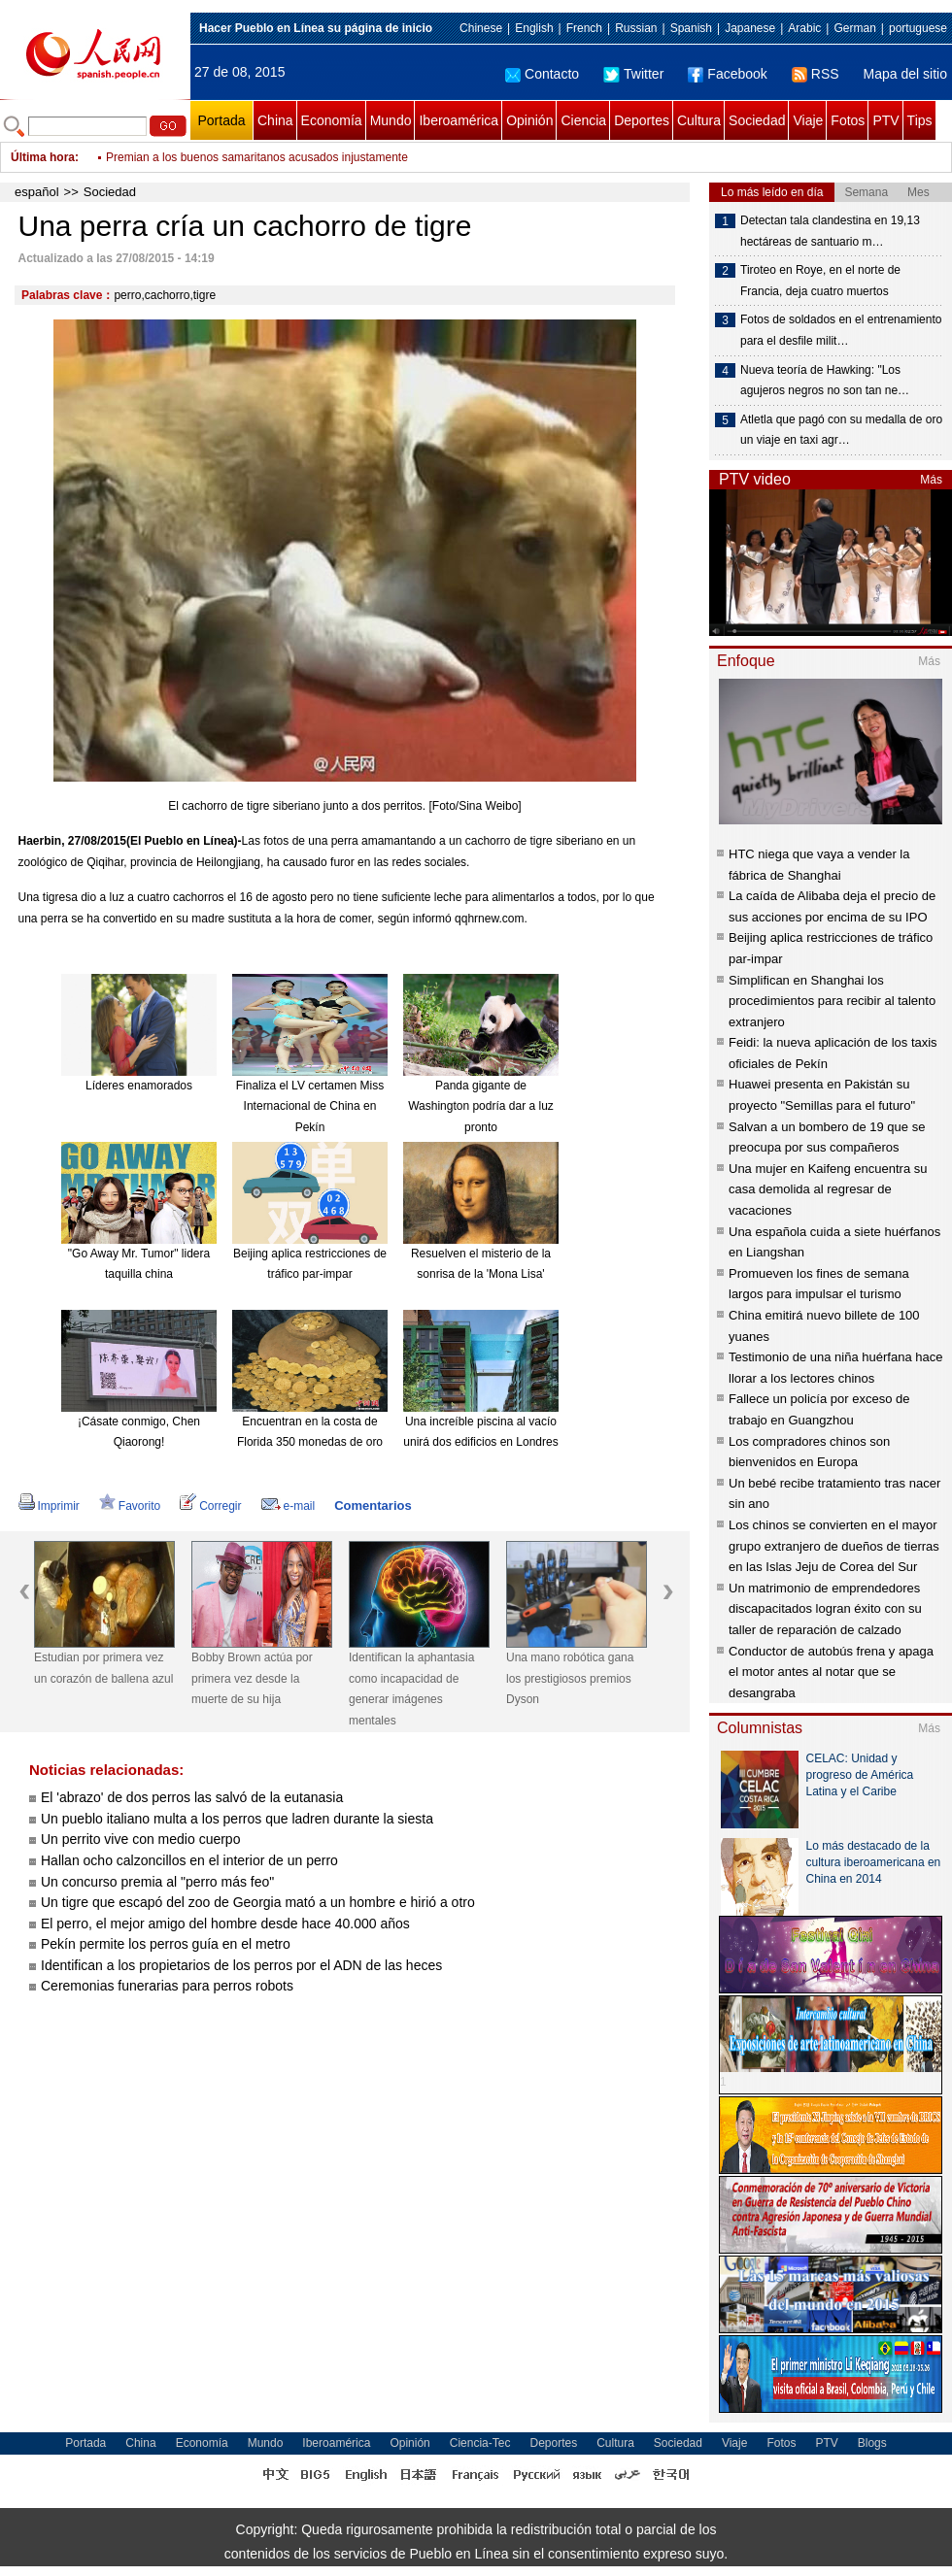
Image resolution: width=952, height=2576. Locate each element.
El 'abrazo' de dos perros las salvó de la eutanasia (192, 1797)
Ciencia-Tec (480, 2443)
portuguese (918, 28)
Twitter (633, 74)
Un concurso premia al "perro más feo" (157, 1882)
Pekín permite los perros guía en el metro (165, 1944)
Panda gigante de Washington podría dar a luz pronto (481, 1106)
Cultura (699, 120)
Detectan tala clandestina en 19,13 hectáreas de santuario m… (830, 231)
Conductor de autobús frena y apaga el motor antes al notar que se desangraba (831, 1672)
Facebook (727, 74)
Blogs (872, 2443)
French (584, 28)
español (37, 191)
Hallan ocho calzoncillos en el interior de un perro (189, 1860)
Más (931, 479)
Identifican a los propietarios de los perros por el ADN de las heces (241, 1965)
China (275, 120)
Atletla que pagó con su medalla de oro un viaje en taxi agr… (841, 430)
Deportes (641, 120)
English (534, 28)
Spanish (691, 28)
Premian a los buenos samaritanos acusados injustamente (257, 157)
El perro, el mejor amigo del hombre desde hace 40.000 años (225, 1923)
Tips (920, 120)
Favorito (129, 1506)
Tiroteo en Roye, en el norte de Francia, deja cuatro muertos (820, 280)
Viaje (808, 120)
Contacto (542, 74)
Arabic (804, 28)
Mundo (391, 120)
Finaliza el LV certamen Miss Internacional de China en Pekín (310, 1106)
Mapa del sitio (905, 74)
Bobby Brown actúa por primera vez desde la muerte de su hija (252, 1678)
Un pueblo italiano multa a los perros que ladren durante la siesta (237, 1818)
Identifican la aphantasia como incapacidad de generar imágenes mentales (411, 1689)
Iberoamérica (458, 120)
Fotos (848, 120)
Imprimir (49, 1506)
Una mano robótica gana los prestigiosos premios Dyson (569, 1678)
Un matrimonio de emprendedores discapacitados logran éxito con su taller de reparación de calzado (825, 1609)
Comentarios (372, 1505)
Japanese (750, 28)
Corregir (210, 1506)
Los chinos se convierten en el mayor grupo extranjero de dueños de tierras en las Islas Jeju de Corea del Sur (834, 1546)
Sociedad (757, 120)
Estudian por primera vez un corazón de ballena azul (103, 1668)
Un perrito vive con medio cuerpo (140, 1839)
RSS (815, 74)
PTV (885, 120)
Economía (331, 120)
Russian (636, 28)
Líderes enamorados (138, 1085)
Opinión (529, 120)
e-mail (288, 1506)
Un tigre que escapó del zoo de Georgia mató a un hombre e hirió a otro (258, 1902)
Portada (221, 120)
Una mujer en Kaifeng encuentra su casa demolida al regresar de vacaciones (828, 1189)
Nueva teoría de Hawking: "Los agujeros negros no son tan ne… (824, 380)
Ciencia (583, 120)
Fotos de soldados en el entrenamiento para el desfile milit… (840, 330)
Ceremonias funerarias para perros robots (167, 1985)
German (854, 28)
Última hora (43, 157)
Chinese (480, 28)
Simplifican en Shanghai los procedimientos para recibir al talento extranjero (832, 1001)
